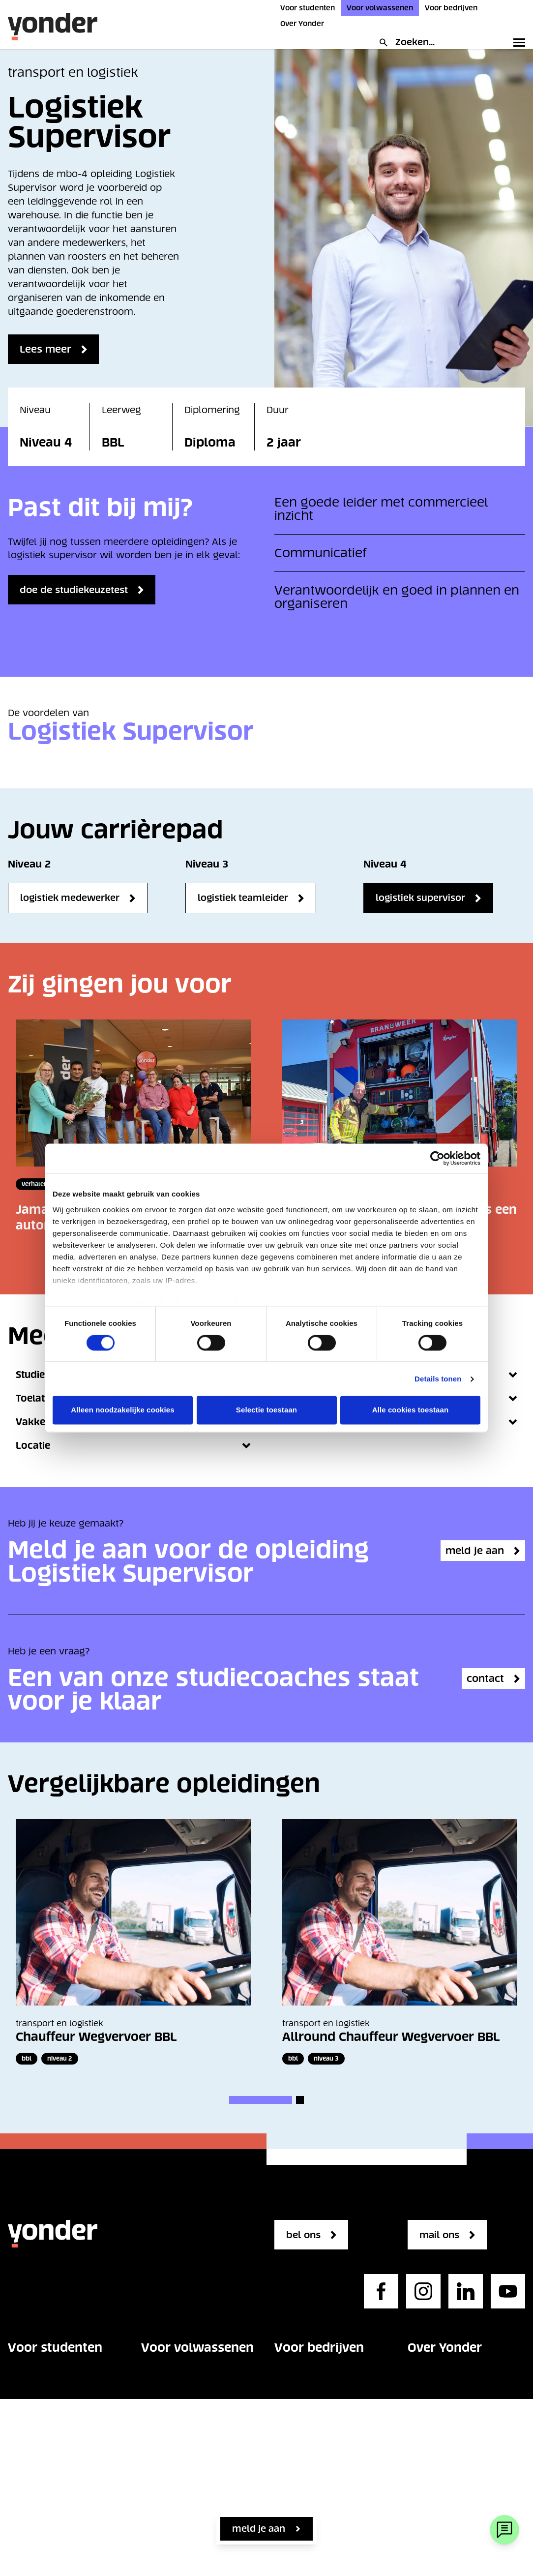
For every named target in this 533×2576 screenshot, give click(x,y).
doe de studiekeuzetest (84, 590)
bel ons (306, 2235)
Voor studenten (307, 7)
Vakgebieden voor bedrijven (315, 2386)
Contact (25, 2498)
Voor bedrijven (451, 7)
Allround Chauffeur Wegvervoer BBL (391, 2036)
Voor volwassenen (380, 7)
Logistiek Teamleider (243, 897)
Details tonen (438, 1379)
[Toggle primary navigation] (517, 42)
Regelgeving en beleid (458, 2468)
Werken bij (432, 2409)
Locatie (133, 1445)
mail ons (443, 2235)
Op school (31, 2439)
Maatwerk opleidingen (325, 2452)
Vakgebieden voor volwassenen (182, 2386)
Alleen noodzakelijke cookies (122, 1410)
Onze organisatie (445, 2380)
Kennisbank (300, 2482)
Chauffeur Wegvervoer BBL (96, 2036)
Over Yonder (302, 23)
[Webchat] (504, 2530)
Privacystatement (448, 2498)
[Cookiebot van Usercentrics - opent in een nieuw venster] (437, 1158)
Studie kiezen (37, 2409)
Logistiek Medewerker (69, 897)
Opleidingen (34, 2380)
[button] (260, 2100)
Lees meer (48, 349)
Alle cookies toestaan (410, 1410)
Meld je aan (258, 2528)
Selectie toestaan (266, 1410)
